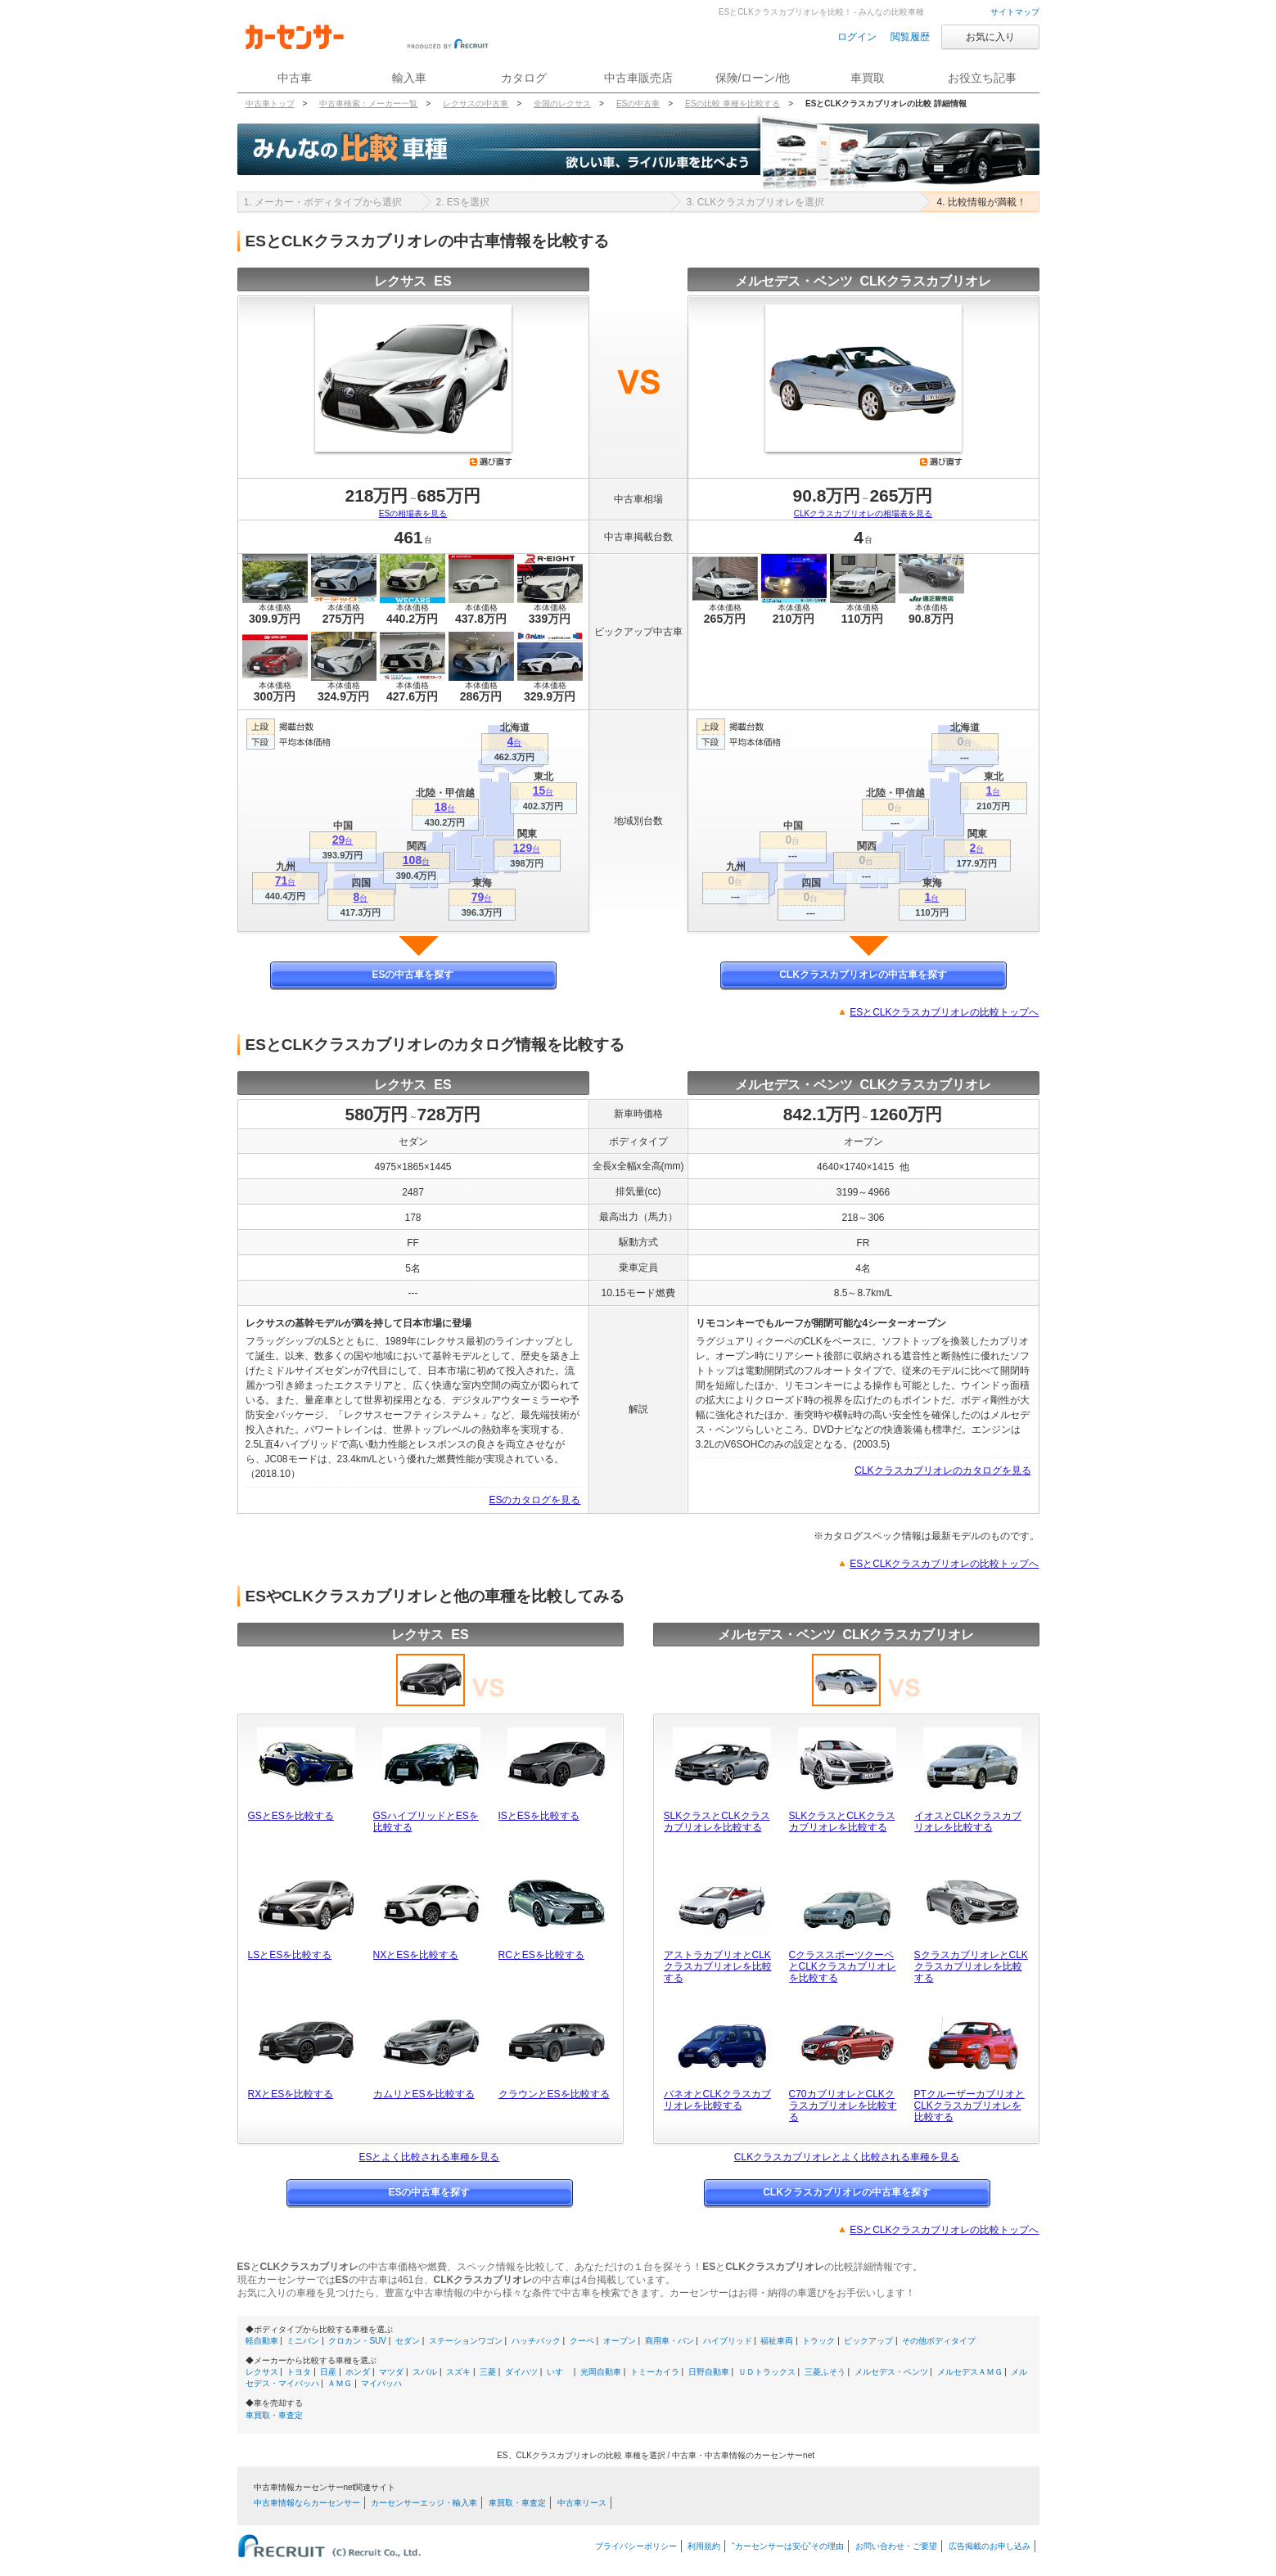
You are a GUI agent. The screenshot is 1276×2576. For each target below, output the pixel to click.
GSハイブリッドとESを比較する (426, 1821)
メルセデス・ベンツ (891, 2371)
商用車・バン (669, 2340)
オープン (619, 2340)
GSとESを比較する (291, 1816)
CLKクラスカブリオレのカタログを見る (942, 1470)
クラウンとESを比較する (554, 2094)
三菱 (488, 2371)
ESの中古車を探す (412, 974)
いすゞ (559, 2371)
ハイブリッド (727, 2340)
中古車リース (581, 2502)
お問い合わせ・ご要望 (896, 2546)
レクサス (262, 2371)
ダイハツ (521, 2371)
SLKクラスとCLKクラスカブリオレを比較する (717, 1821)
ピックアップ (868, 2340)
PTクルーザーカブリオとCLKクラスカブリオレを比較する (969, 2105)
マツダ (391, 2371)
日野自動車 (708, 2371)
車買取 (867, 77)
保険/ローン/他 (753, 77)
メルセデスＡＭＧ (970, 2371)
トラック (818, 2340)
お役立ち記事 (982, 77)
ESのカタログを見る (534, 1500)
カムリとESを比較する (424, 2094)
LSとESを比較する (290, 1955)
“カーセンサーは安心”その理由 (788, 2546)
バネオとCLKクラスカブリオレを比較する (717, 2099)
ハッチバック (536, 2340)
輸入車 (409, 77)
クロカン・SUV (357, 2340)
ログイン (857, 37)
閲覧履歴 (910, 37)
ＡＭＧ (339, 2383)
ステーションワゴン (466, 2340)
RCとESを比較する (541, 1955)
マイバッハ (381, 2383)
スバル (425, 2371)
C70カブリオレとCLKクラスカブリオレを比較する (843, 2105)
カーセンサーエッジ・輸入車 (424, 2502)
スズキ (458, 2371)
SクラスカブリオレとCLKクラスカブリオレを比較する (971, 1966)
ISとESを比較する (538, 1816)
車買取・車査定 (274, 2415)
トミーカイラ (654, 2371)
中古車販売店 (638, 77)
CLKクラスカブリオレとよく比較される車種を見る (846, 2157)
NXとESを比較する (416, 1955)
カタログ (524, 77)
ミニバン (302, 2340)
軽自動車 (262, 2340)
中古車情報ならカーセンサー (307, 2502)
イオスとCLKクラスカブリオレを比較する (967, 1821)
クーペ (582, 2340)
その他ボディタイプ (939, 2340)
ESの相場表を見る (413, 513)
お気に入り (990, 37)
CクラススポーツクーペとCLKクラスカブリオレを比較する (842, 1966)
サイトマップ (1014, 11)
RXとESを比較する (291, 2094)
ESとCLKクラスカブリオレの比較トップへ (944, 1012)
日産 (328, 2371)
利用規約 (704, 2546)
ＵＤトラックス (767, 2371)
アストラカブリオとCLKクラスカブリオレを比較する (718, 1966)
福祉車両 (776, 2340)
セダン (407, 2340)
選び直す (491, 461)
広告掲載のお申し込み (989, 2546)
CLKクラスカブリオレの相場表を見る (863, 513)
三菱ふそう (825, 2371)
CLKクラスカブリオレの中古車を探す (863, 974)
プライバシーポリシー (636, 2546)
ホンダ (357, 2371)
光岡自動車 (600, 2371)
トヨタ (298, 2371)
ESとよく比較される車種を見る (428, 2157)
